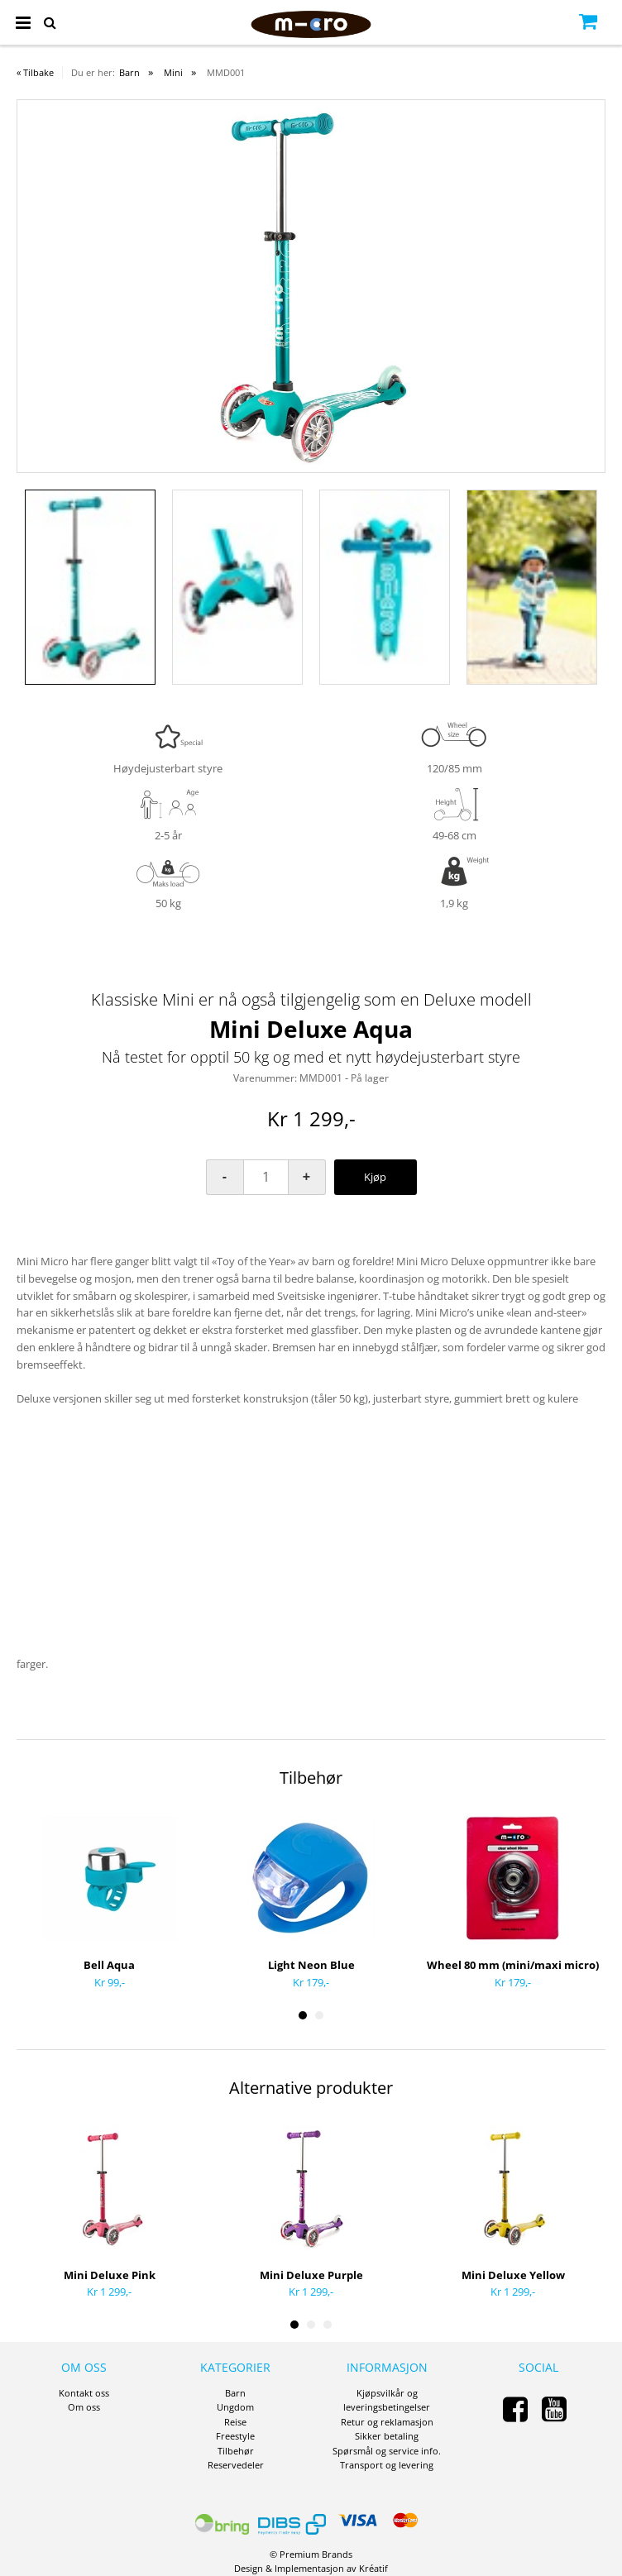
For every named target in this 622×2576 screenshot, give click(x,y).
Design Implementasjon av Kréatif (311, 2568)
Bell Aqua (109, 1964)
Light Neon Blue (311, 1964)
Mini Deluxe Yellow (513, 2275)
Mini (173, 72)
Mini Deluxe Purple (311, 2275)
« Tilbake (35, 72)
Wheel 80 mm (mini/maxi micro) (513, 1964)
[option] (311, 286)
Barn (129, 72)
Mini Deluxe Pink (110, 2275)
